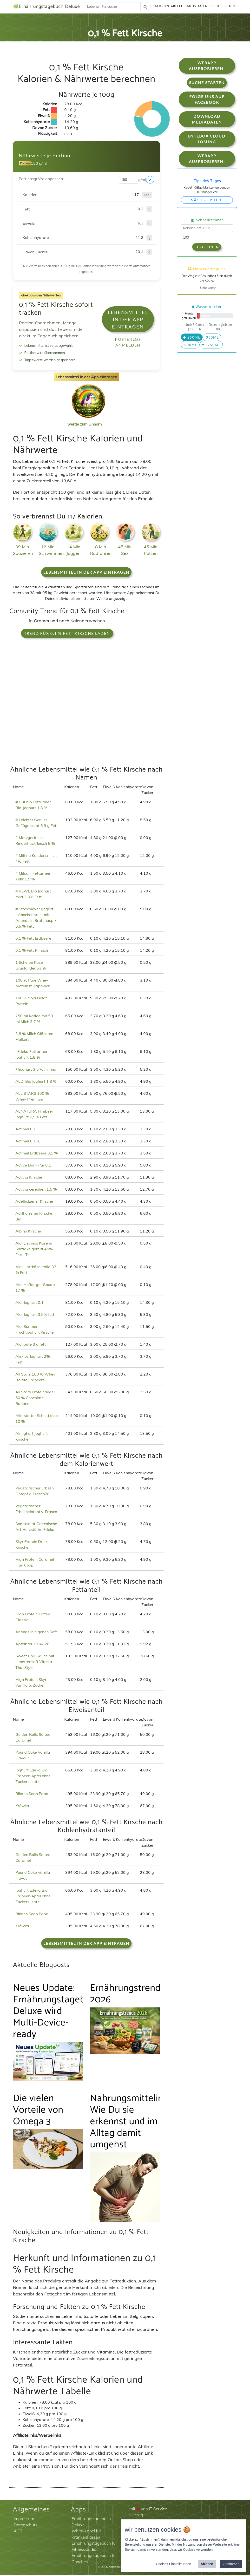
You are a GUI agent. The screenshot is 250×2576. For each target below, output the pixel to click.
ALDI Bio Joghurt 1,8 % (36, 1082)
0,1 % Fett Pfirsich (31, 951)
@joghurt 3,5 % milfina (35, 1070)
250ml (191, 338)
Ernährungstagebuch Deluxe (50, 7)
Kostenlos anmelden (128, 343)
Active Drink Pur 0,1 (33, 1165)
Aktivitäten (197, 6)
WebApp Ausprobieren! (207, 66)
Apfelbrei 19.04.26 (32, 1644)
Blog (216, 6)
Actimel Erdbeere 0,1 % (36, 1153)
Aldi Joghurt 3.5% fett (34, 1315)
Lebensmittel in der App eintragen (128, 320)
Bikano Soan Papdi (32, 1794)
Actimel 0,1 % (27, 1141)
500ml (190, 345)
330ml (212, 338)
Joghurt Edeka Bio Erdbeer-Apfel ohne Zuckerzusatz (33, 1776)
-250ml (211, 345)
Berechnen (206, 248)
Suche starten (207, 83)
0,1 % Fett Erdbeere (33, 939)
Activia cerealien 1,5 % (36, 1189)
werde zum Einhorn (86, 421)
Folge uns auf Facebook (206, 100)
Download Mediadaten (207, 120)
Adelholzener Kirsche (34, 1202)
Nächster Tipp (207, 201)
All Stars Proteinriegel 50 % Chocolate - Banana (35, 1398)
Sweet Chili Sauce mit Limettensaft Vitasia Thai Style (34, 1662)
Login (229, 6)
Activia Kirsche (28, 1177)
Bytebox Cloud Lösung (206, 139)
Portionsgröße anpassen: (41, 179)
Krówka (22, 1806)
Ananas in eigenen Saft (36, 1632)
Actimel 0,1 (25, 1129)
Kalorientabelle (168, 6)
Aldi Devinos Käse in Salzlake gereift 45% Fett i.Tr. (34, 1249)
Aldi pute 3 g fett (30, 1345)
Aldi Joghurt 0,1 (29, 1303)
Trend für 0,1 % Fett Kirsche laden (67, 634)
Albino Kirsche (28, 1231)
